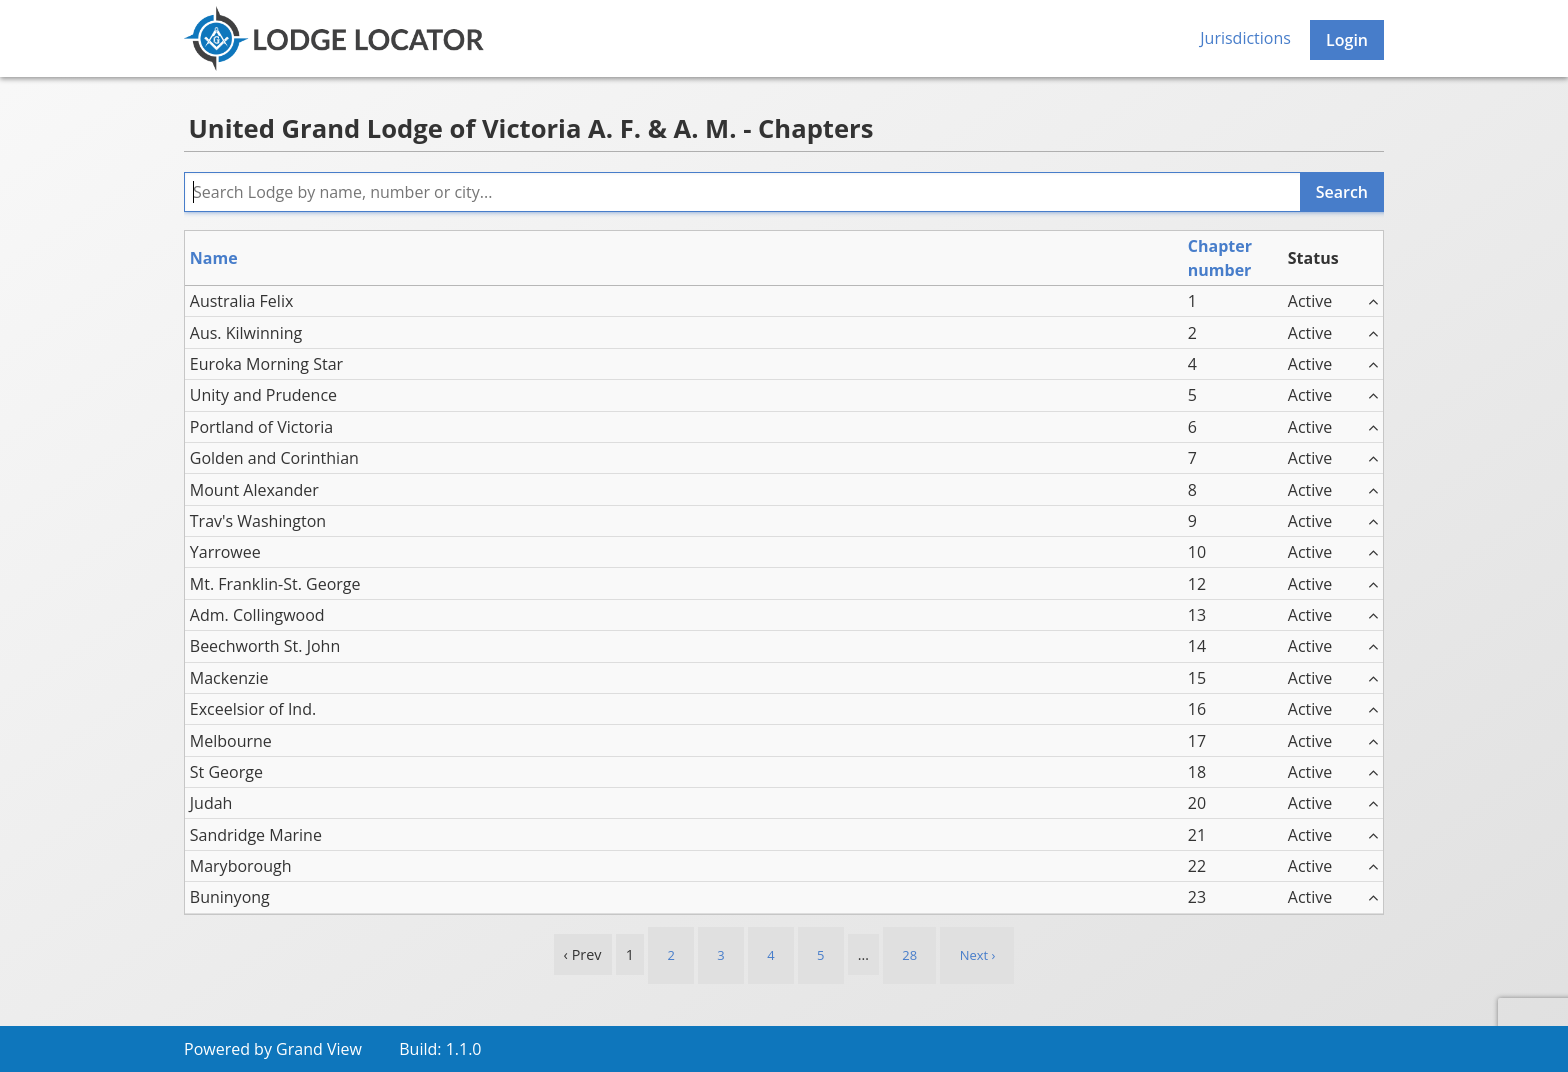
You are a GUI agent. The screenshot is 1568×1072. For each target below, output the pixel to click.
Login (1347, 40)
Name (214, 258)
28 (909, 955)
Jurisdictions (1245, 38)
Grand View (319, 1049)
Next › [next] (978, 955)
